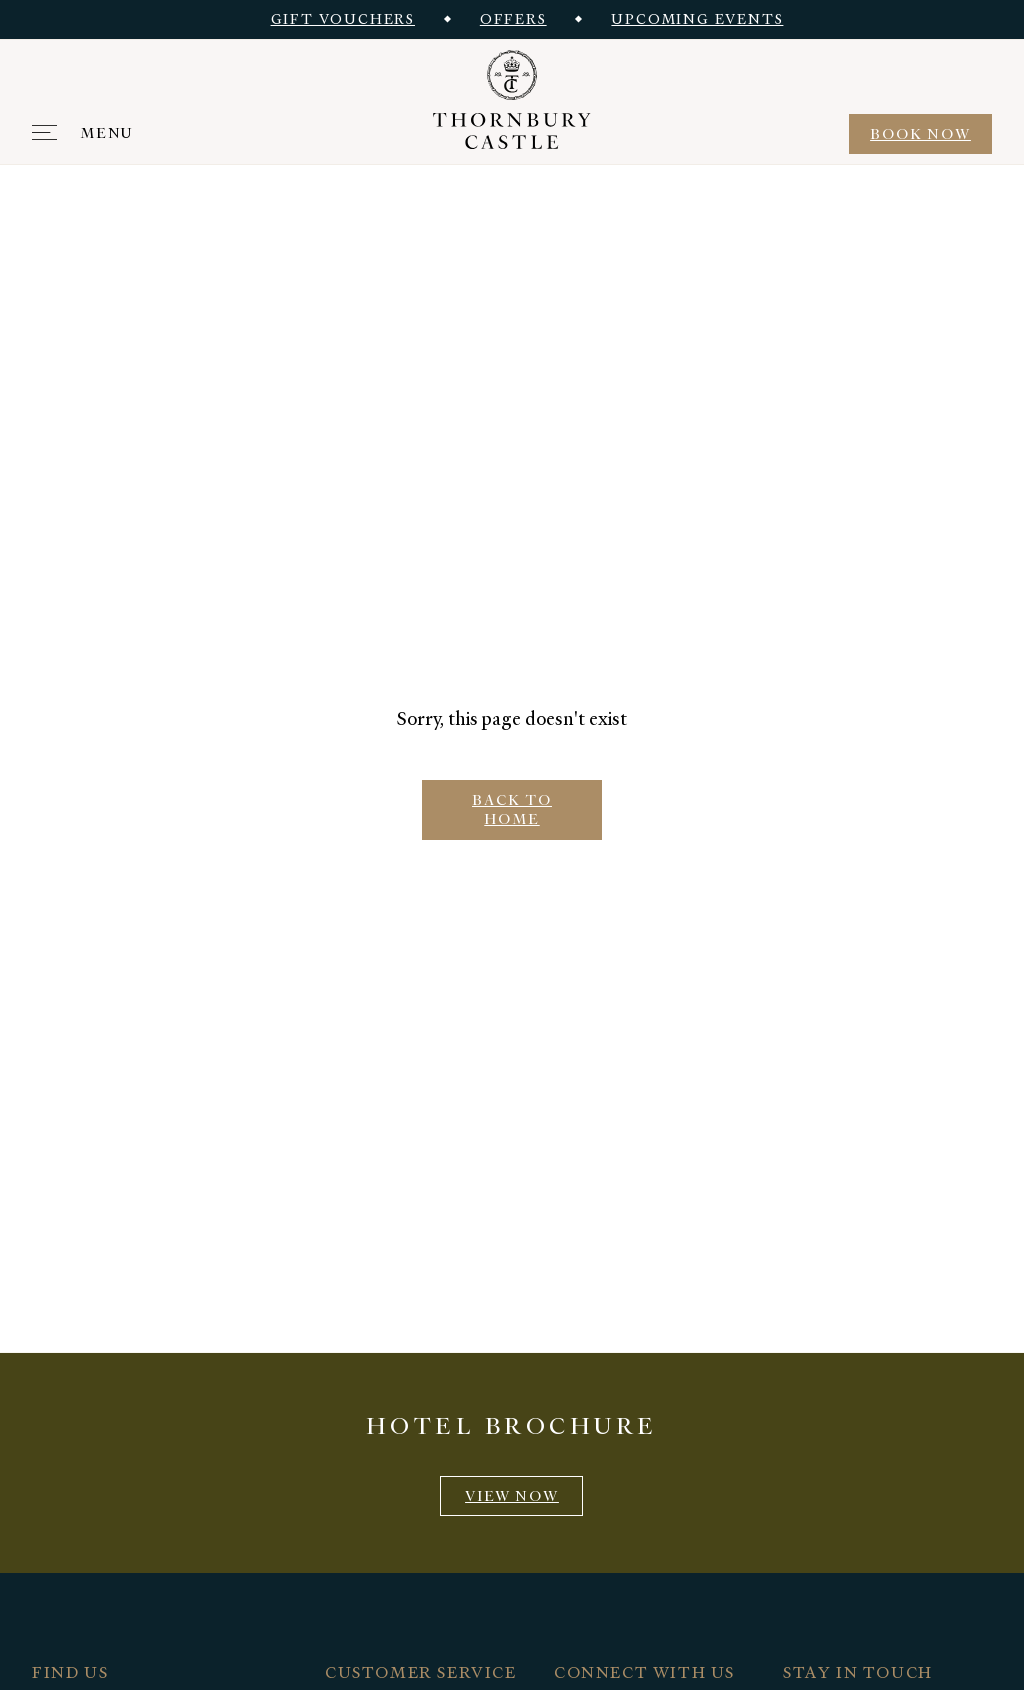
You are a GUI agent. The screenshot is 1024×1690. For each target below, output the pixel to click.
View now (512, 1496)
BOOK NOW (920, 134)
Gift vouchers (343, 19)
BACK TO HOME (512, 809)
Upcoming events (697, 19)
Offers (513, 19)
